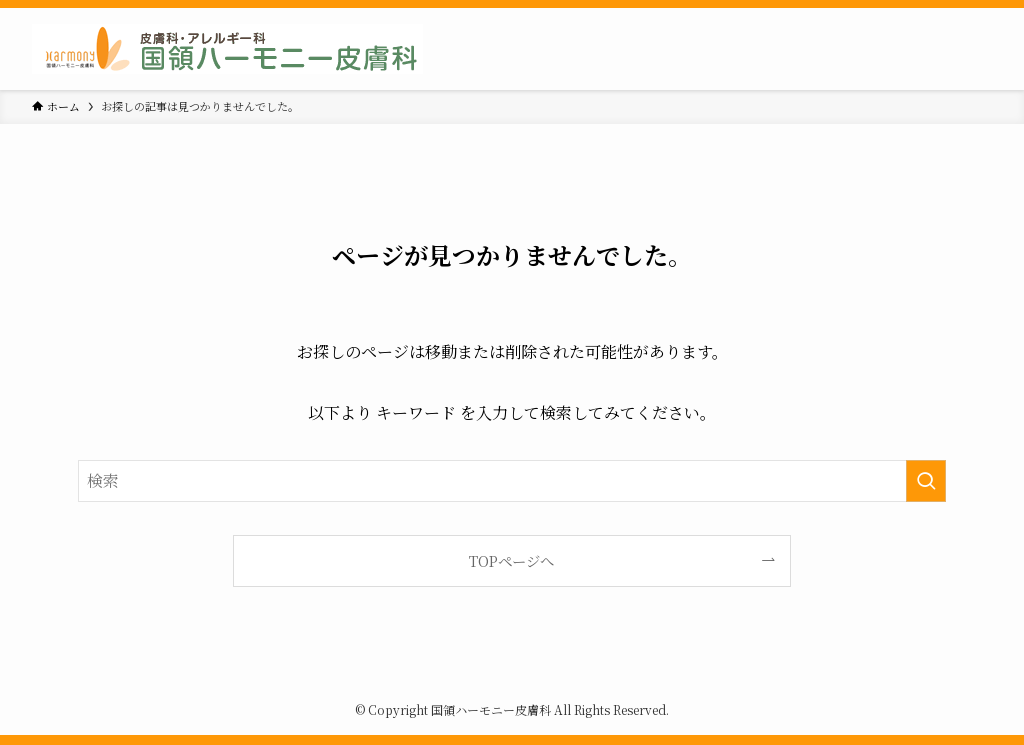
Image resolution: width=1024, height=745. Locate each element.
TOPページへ (511, 560)
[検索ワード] (512, 481)
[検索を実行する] (926, 481)
